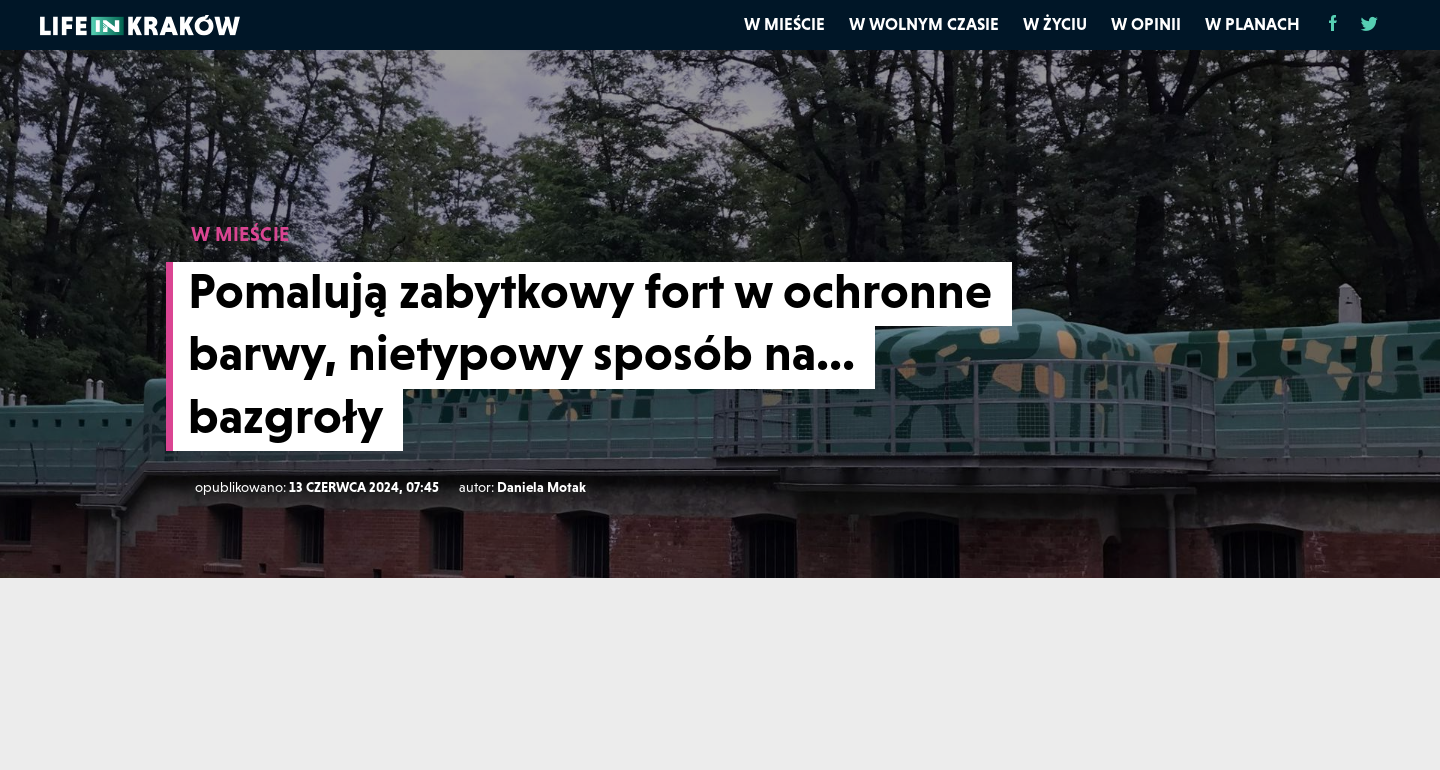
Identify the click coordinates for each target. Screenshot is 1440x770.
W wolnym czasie (924, 24)
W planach (1252, 24)
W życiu (1055, 24)
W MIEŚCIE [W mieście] (240, 234)
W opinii (1146, 24)
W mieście (784, 24)
